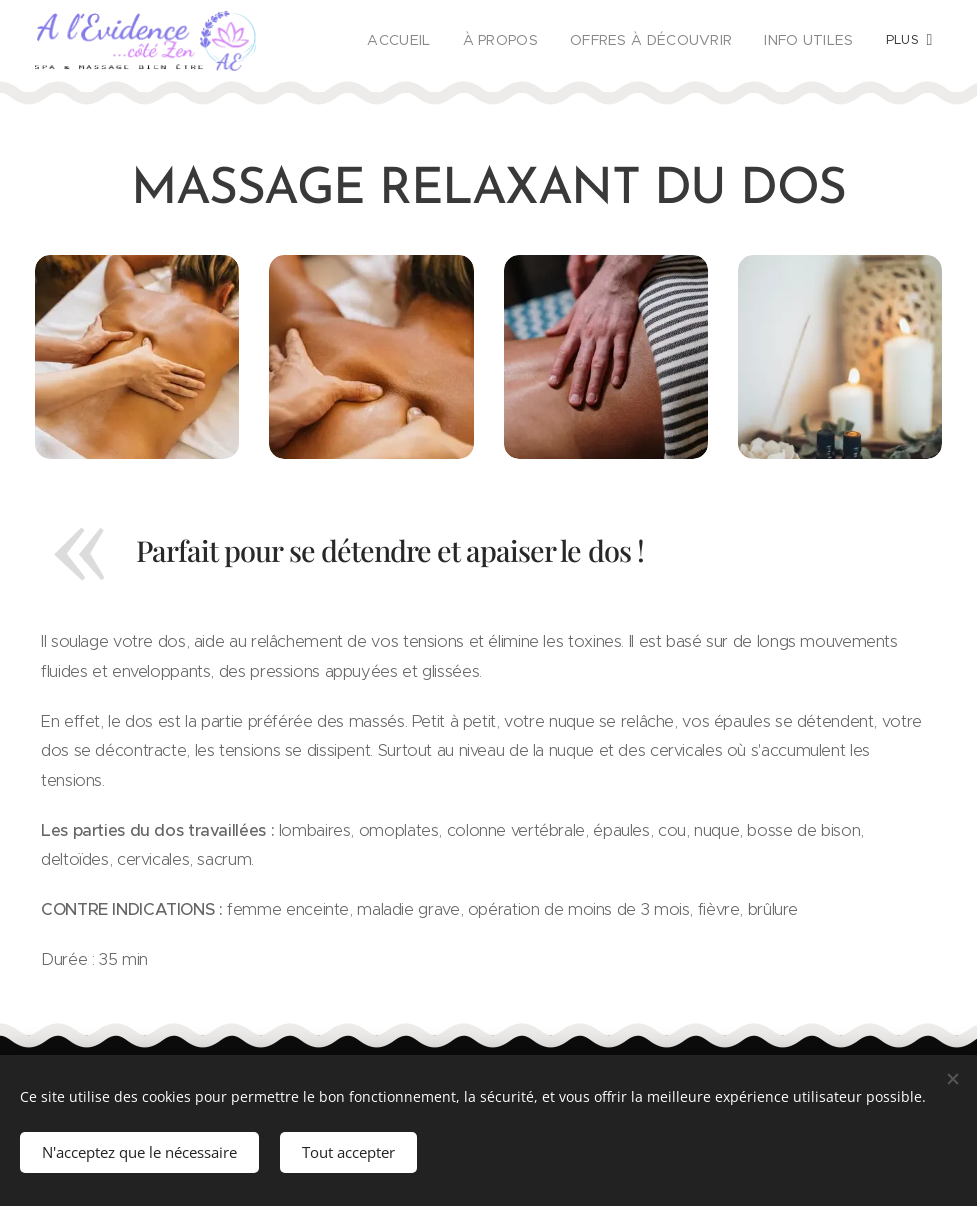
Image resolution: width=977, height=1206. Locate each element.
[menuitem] (429, 41)
